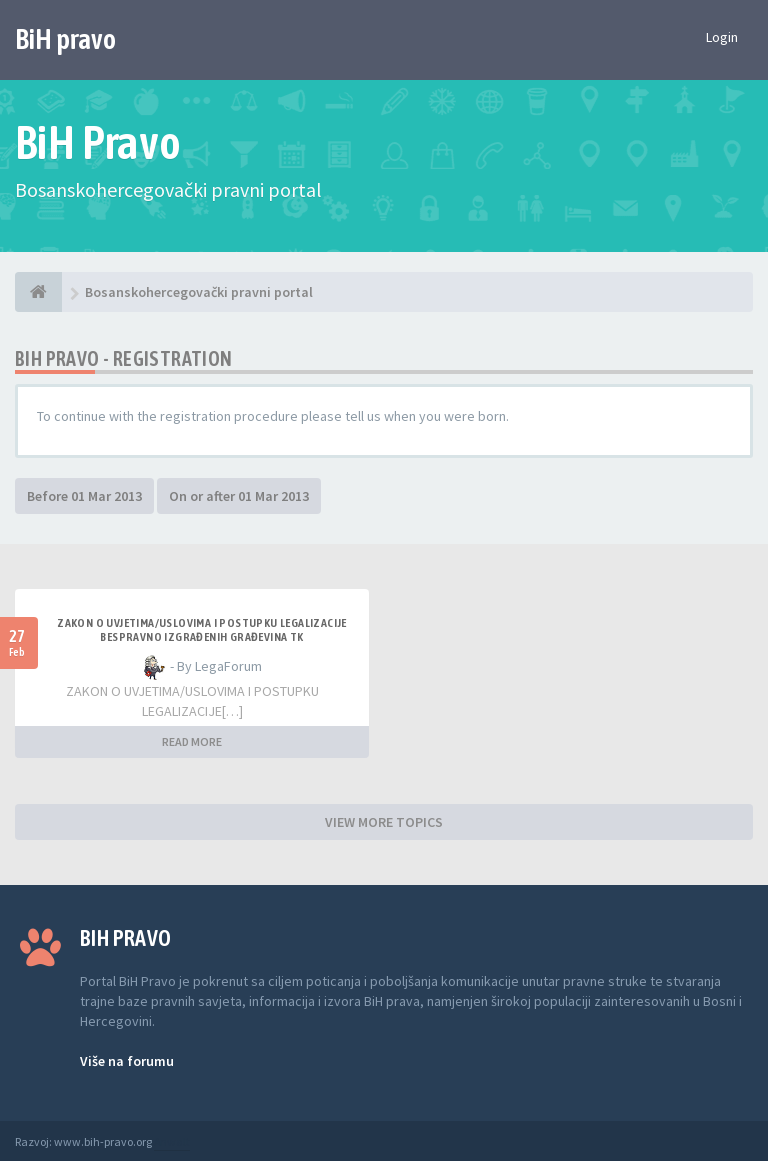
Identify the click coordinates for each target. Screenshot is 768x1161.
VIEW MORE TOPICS (384, 822)
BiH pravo (65, 39)
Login (722, 37)
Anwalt (172, 1141)
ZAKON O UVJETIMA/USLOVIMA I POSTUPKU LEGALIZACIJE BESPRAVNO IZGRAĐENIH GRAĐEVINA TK (202, 630)
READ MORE (192, 741)
